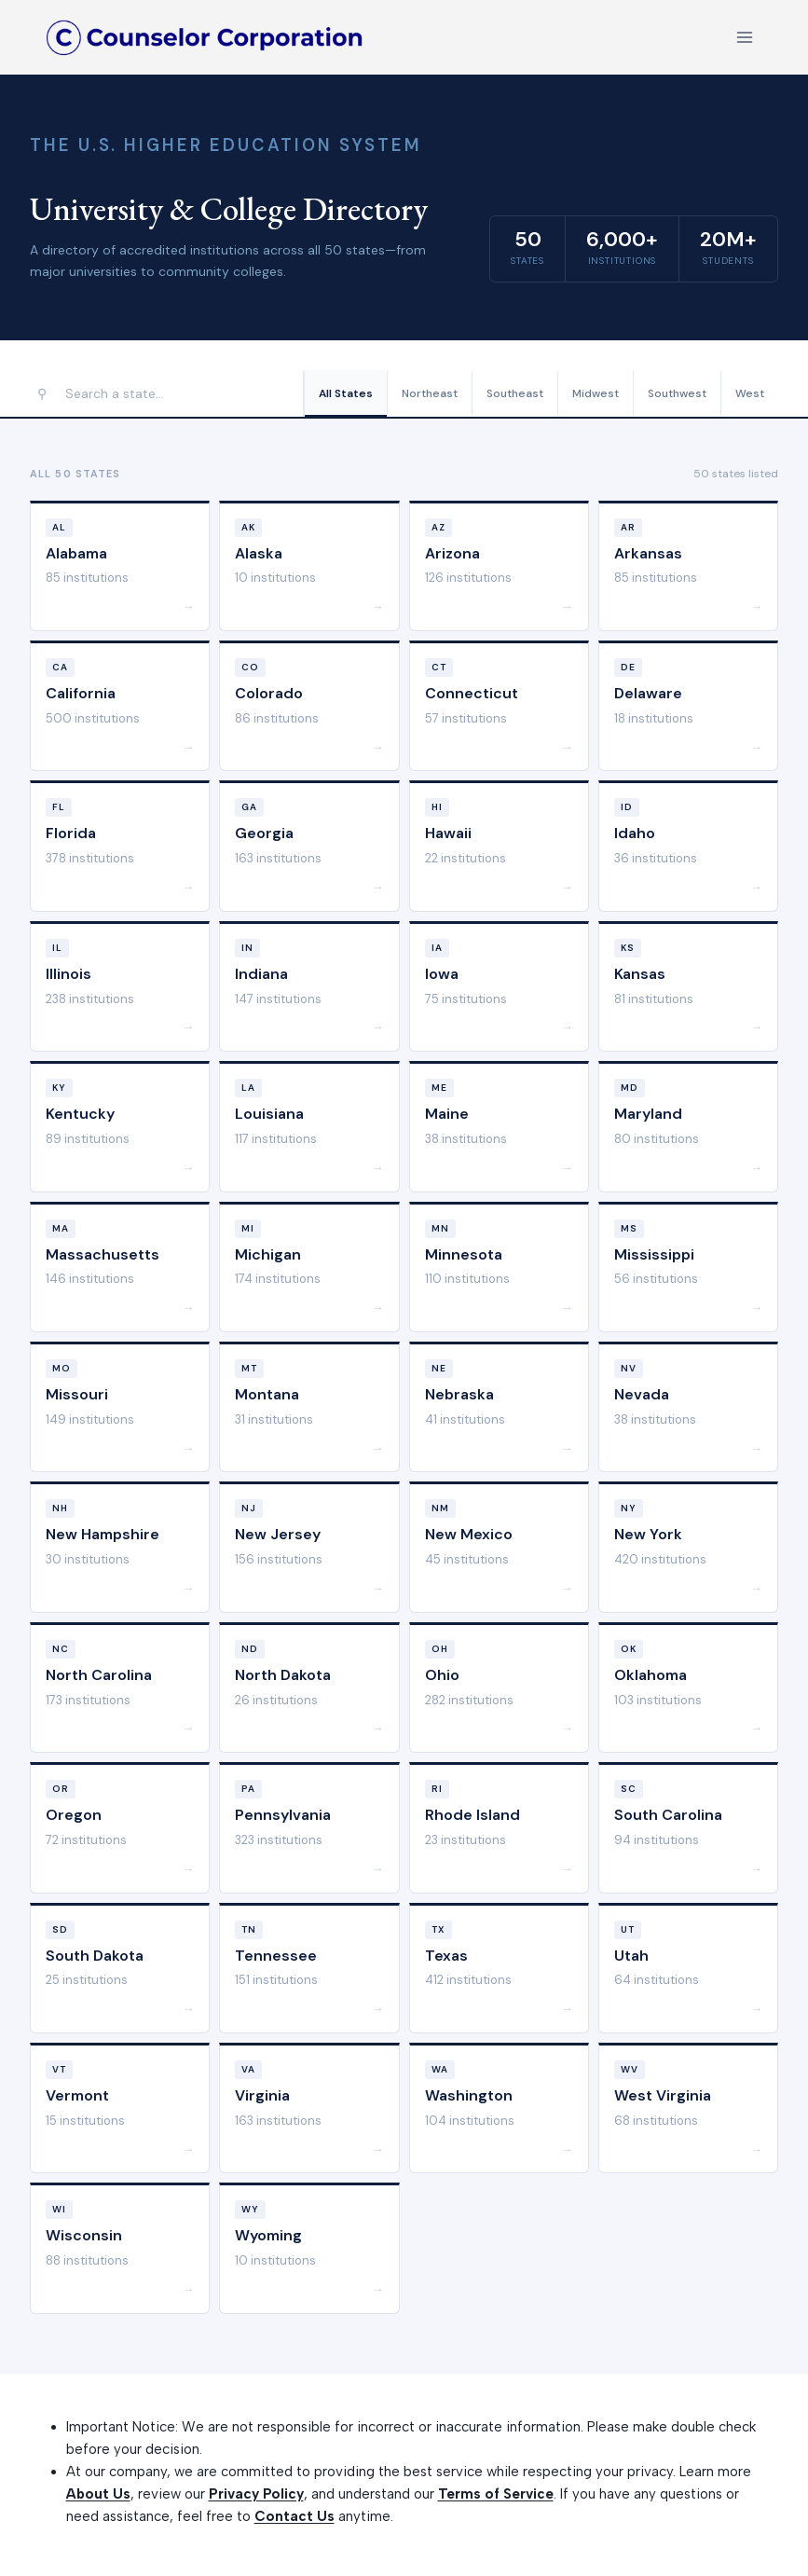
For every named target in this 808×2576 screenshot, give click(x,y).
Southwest (677, 393)
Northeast (430, 393)
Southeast (514, 393)
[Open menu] (744, 36)
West (749, 393)
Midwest (595, 393)
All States (346, 393)
